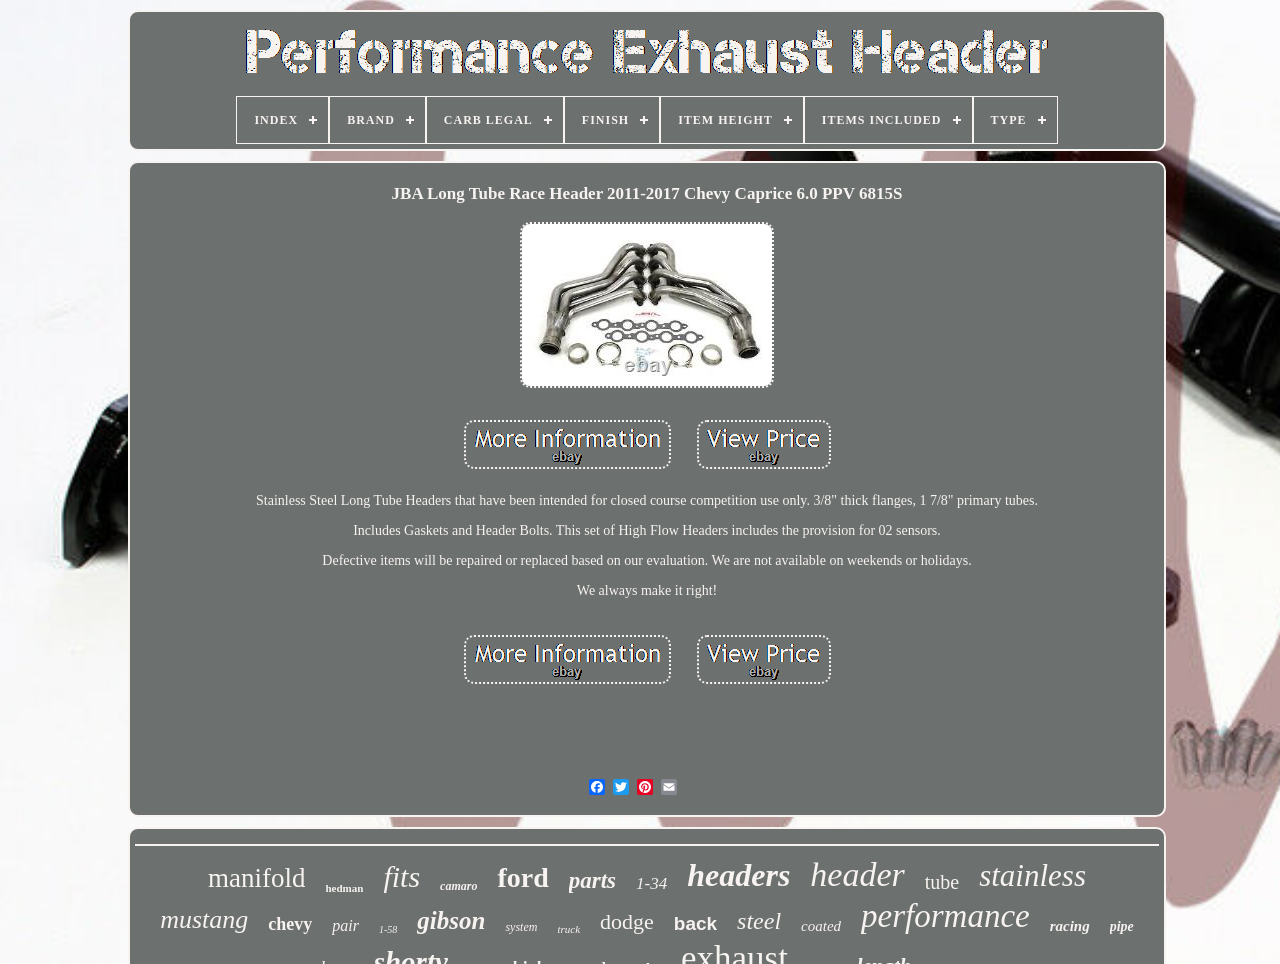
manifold (256, 878)
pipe (1122, 926)
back (695, 923)
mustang (204, 919)
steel (759, 921)
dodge (627, 921)
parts (592, 880)
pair (345, 925)
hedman (344, 888)
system (521, 927)
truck (568, 929)
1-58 (388, 929)
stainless (1032, 875)
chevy (290, 924)
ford (522, 877)
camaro (458, 886)
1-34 (651, 883)
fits (401, 876)
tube (942, 882)
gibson (451, 920)
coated (821, 926)
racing (1070, 926)
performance (945, 916)
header (857, 874)
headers (738, 875)
